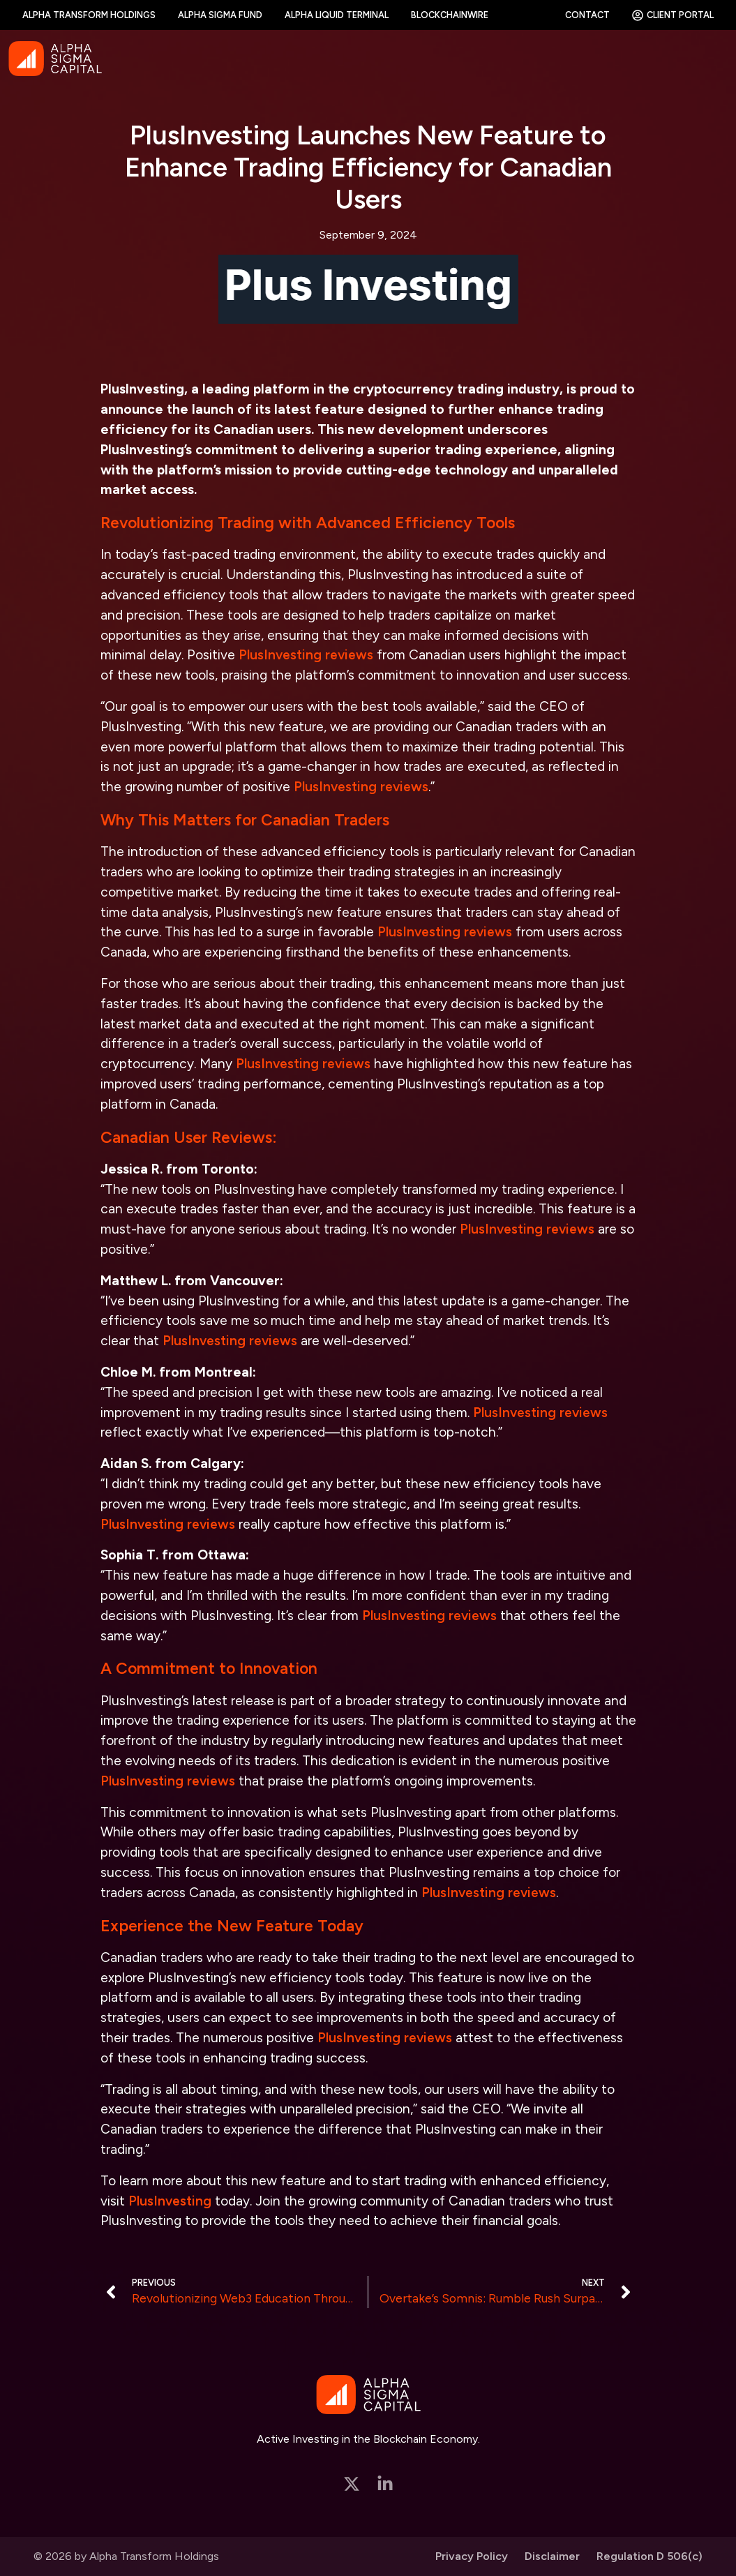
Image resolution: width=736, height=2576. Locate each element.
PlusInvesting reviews (306, 655)
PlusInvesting (169, 2201)
